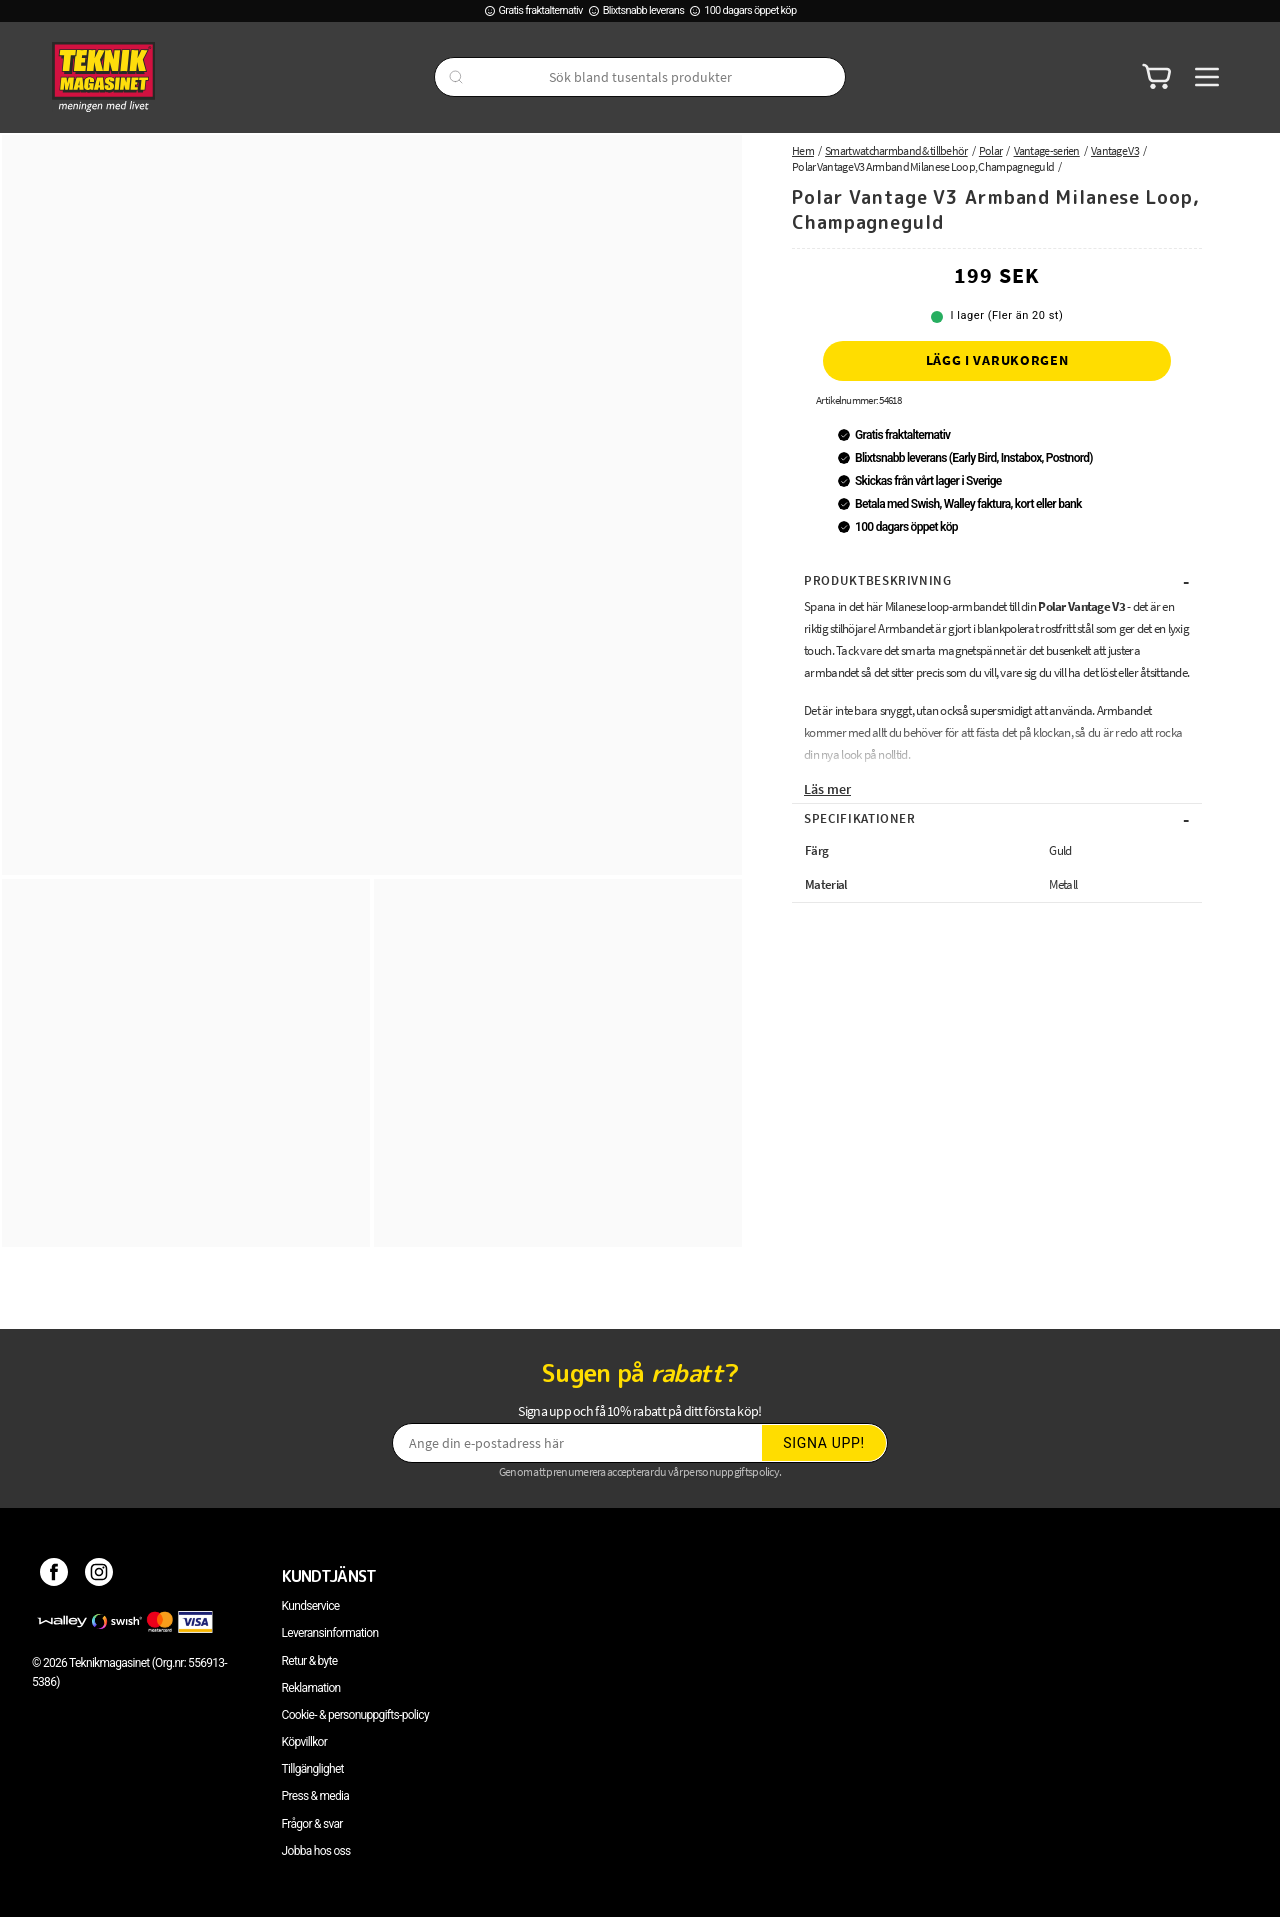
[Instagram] (99, 1576)
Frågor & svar (312, 1824)
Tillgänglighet (313, 1769)
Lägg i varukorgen (997, 360)
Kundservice (311, 1606)
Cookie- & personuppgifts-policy (355, 1715)
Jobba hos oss (316, 1851)
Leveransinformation (330, 1633)
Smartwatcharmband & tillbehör (896, 150)
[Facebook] (54, 1576)
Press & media (316, 1796)
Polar (991, 150)
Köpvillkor (304, 1742)
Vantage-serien (1047, 150)
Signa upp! (824, 1443)
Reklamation (311, 1688)
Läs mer (827, 789)
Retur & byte (310, 1661)
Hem (803, 150)
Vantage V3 (1115, 150)
